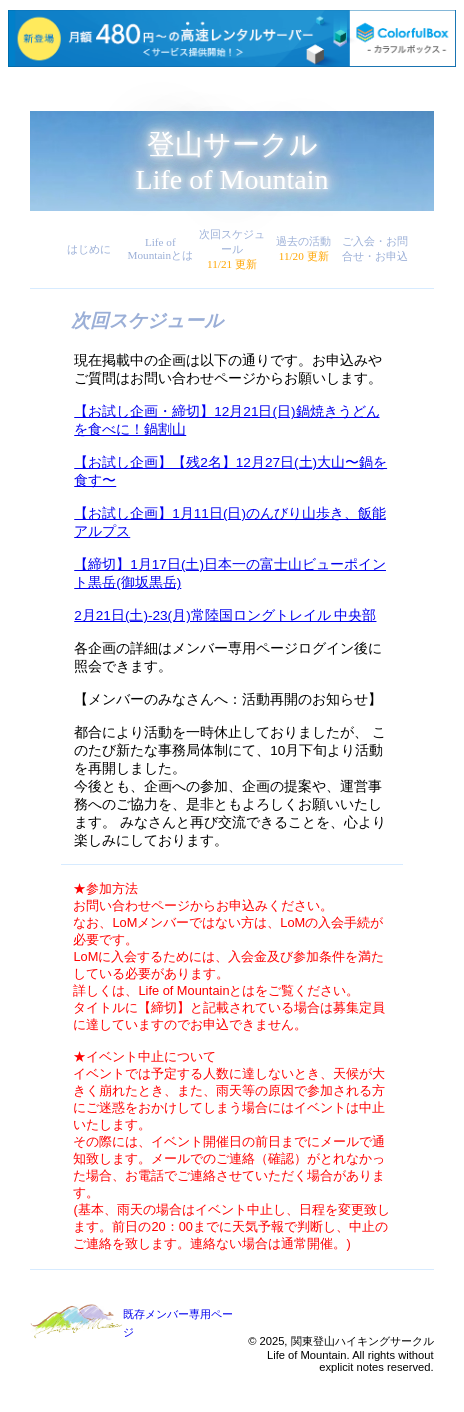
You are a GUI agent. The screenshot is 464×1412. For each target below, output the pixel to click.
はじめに (89, 249)
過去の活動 (303, 248)
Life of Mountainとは (161, 248)
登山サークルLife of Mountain (232, 162)
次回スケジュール (232, 249)
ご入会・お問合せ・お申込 (375, 248)
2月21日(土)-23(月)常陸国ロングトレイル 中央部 (225, 615)
